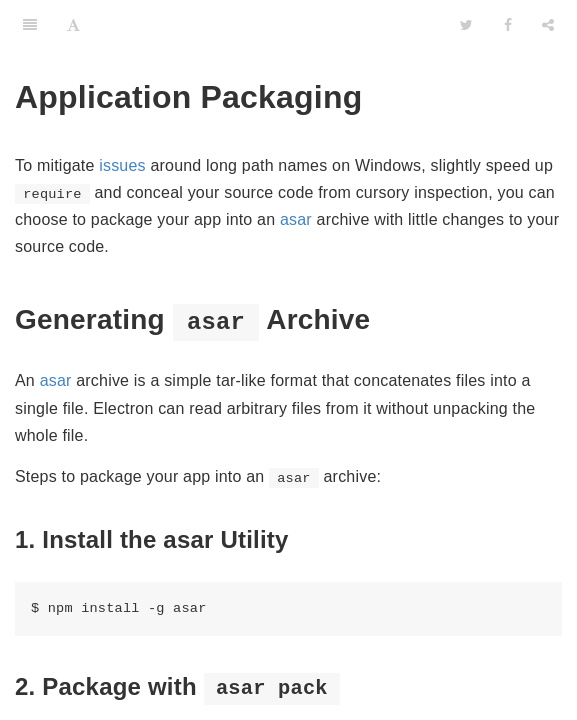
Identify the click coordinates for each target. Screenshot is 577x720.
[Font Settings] (73, 25)
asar (296, 219)
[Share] (548, 25)
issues (122, 165)
